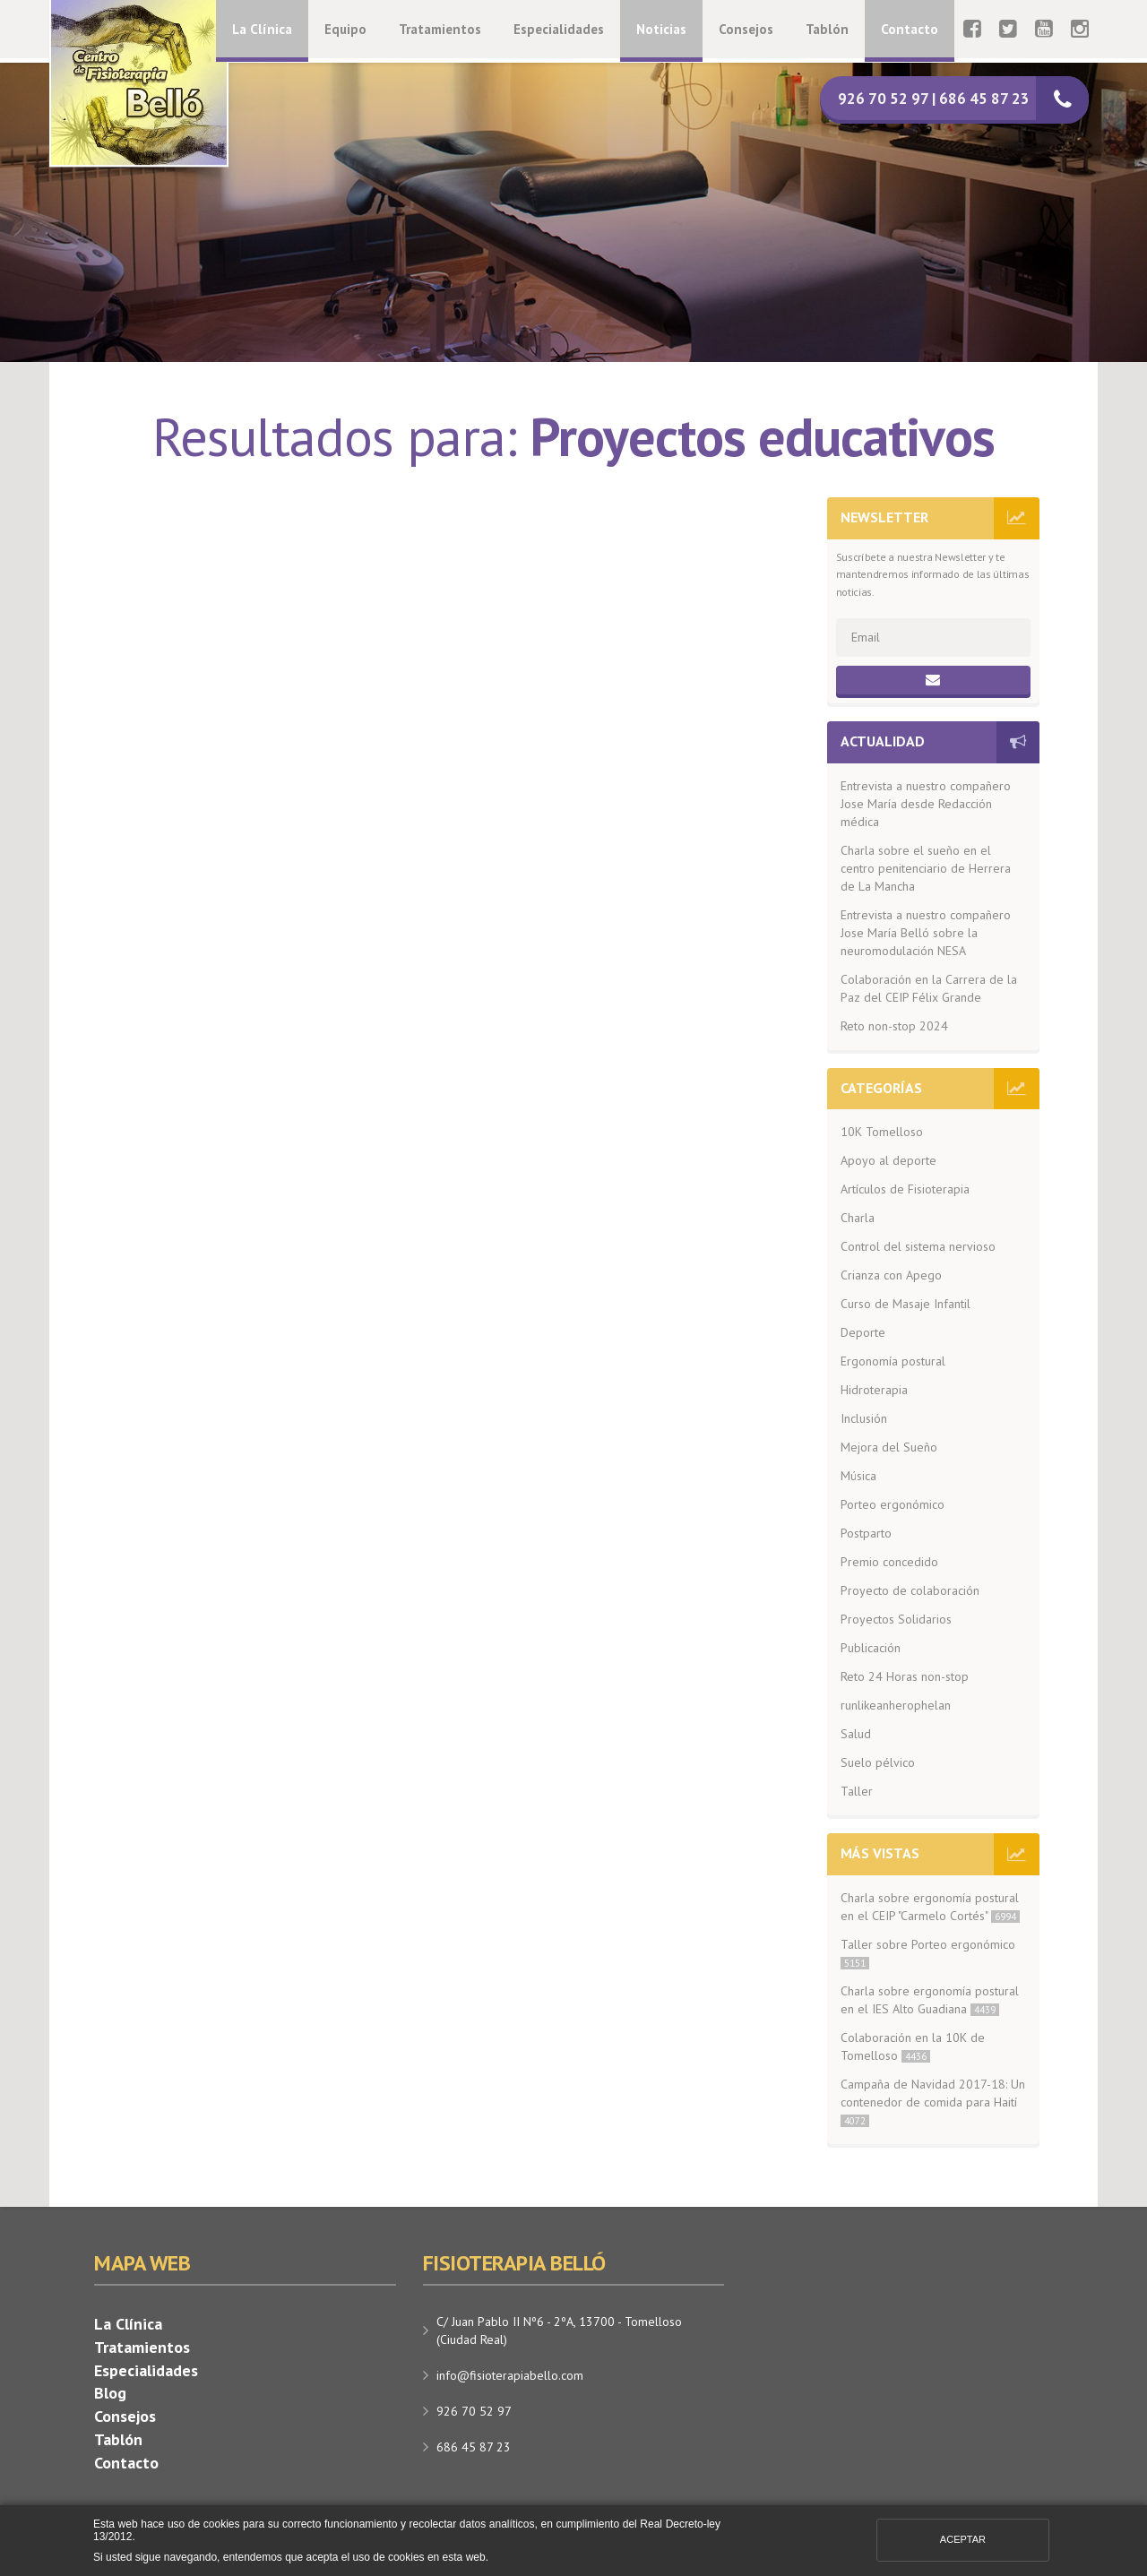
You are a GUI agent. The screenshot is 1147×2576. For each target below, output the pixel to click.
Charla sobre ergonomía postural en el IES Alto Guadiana (930, 2000)
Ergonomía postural (893, 1361)
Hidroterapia (874, 1390)
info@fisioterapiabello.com (509, 2375)
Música (858, 1476)
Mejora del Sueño (889, 1447)
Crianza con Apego (891, 1275)
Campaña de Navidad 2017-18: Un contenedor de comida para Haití (933, 2101)
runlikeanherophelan (896, 1705)
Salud (856, 1734)
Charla (858, 1218)
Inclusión (864, 1418)
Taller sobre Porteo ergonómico (928, 1952)
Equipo (345, 29)
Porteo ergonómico (892, 1504)
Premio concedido (889, 1562)
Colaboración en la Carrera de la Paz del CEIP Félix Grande (929, 988)
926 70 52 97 (474, 2411)
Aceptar (963, 2539)
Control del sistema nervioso (918, 1246)
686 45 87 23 (473, 2447)
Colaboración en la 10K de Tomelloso (913, 2046)
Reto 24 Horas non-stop (905, 1676)
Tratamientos (440, 29)
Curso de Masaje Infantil (905, 1304)
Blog (110, 2392)
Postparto (866, 1533)
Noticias (661, 29)
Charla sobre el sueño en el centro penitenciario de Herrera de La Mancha (926, 868)
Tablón (827, 29)
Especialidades (558, 29)
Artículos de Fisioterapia (905, 1189)
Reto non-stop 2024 (894, 1026)
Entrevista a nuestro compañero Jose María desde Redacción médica (926, 804)
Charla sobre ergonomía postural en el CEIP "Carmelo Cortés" (930, 1907)
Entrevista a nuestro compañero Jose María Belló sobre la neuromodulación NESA (926, 933)
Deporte (863, 1332)
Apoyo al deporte (888, 1160)
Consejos (746, 29)
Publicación (871, 1648)
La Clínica (262, 29)
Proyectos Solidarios (896, 1619)
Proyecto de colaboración (910, 1590)
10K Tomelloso (882, 1132)
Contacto (909, 29)
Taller (857, 1791)
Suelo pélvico (878, 1762)
